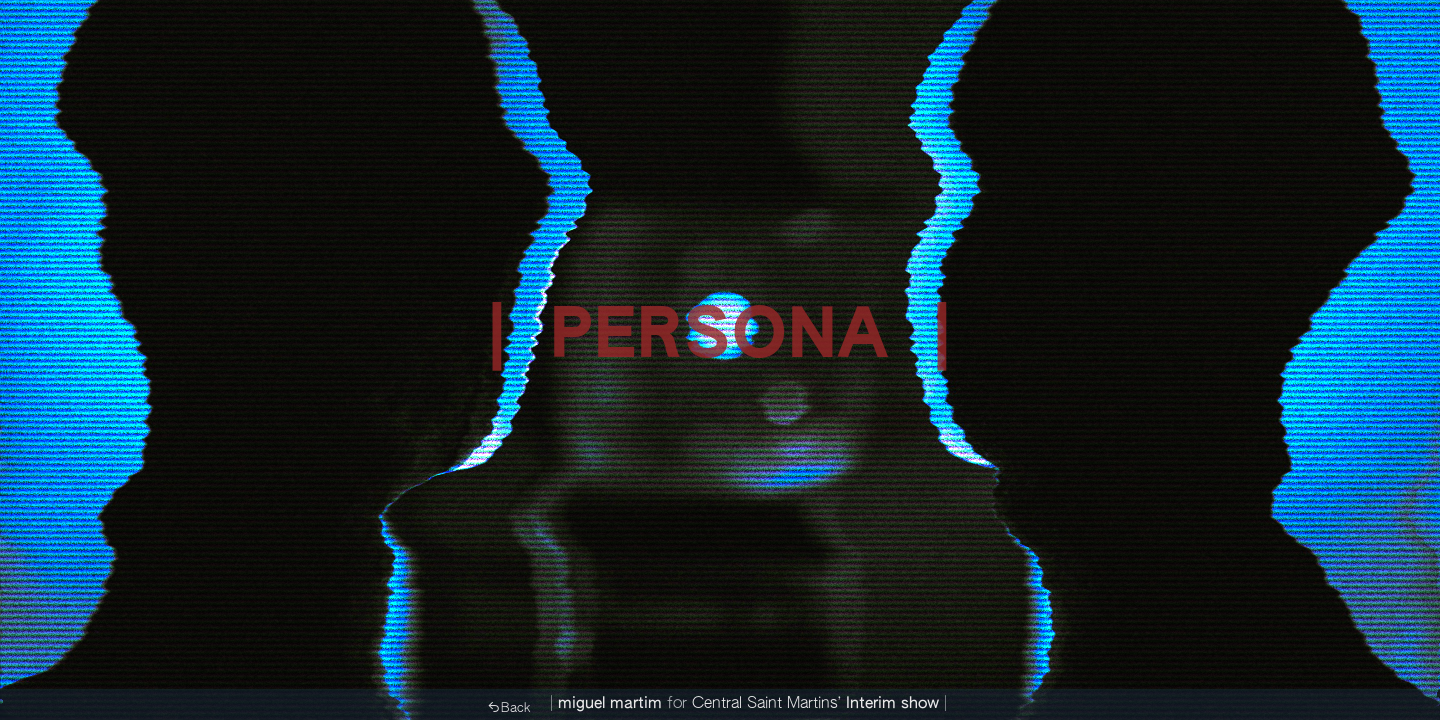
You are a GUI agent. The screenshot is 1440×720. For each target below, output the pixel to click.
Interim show (892, 703)
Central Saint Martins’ (766, 703)
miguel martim (610, 703)
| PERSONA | (719, 338)
